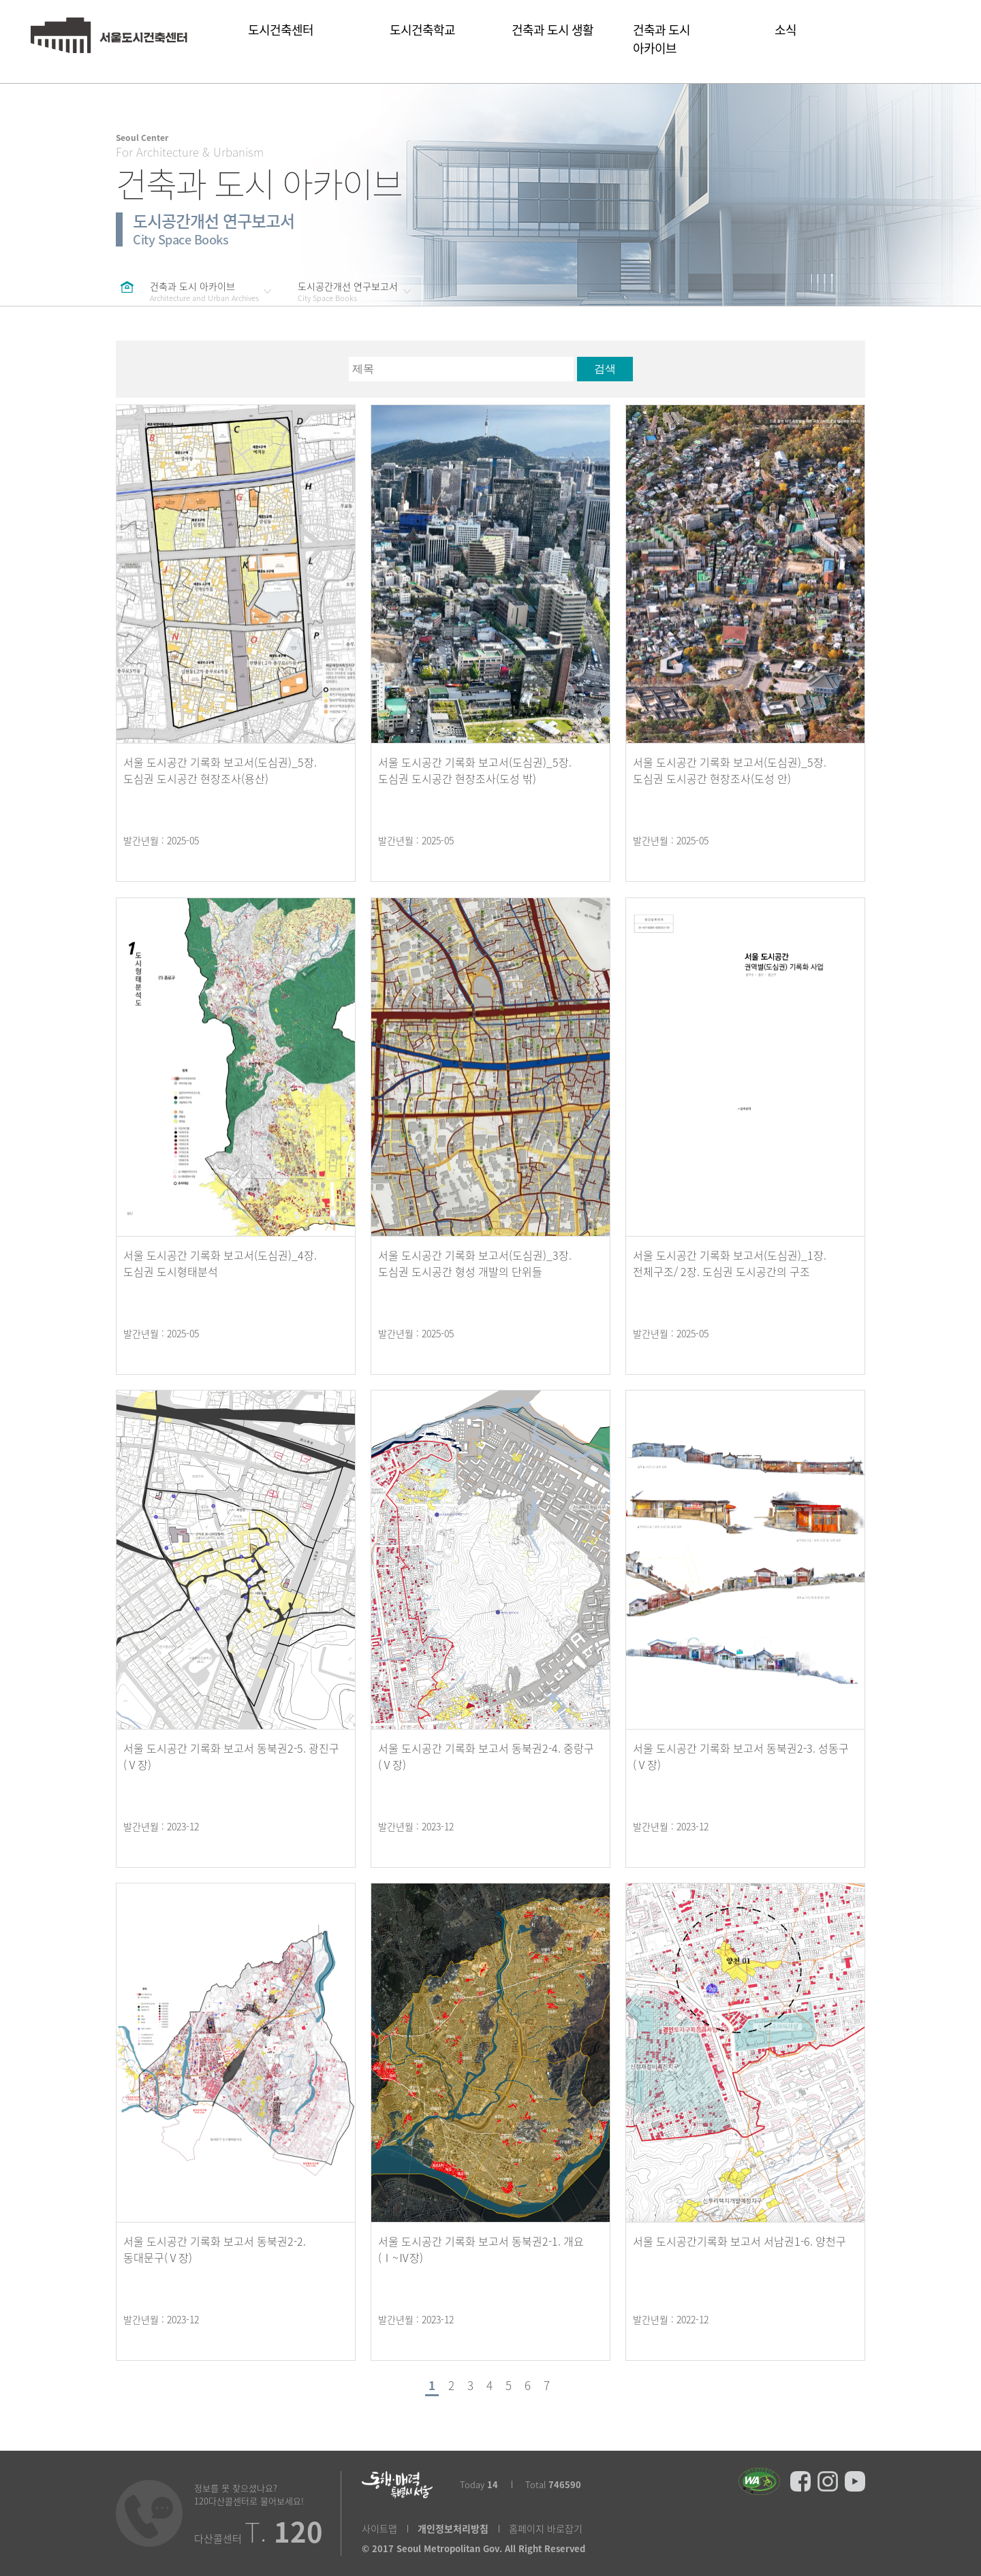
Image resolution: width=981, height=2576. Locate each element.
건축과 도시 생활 (552, 38)
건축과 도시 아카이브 (684, 47)
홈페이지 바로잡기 (545, 2528)
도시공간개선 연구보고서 (348, 291)
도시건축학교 (431, 38)
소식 (785, 38)
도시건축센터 (299, 39)
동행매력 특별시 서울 (397, 2484)
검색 (605, 369)
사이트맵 (379, 2528)
